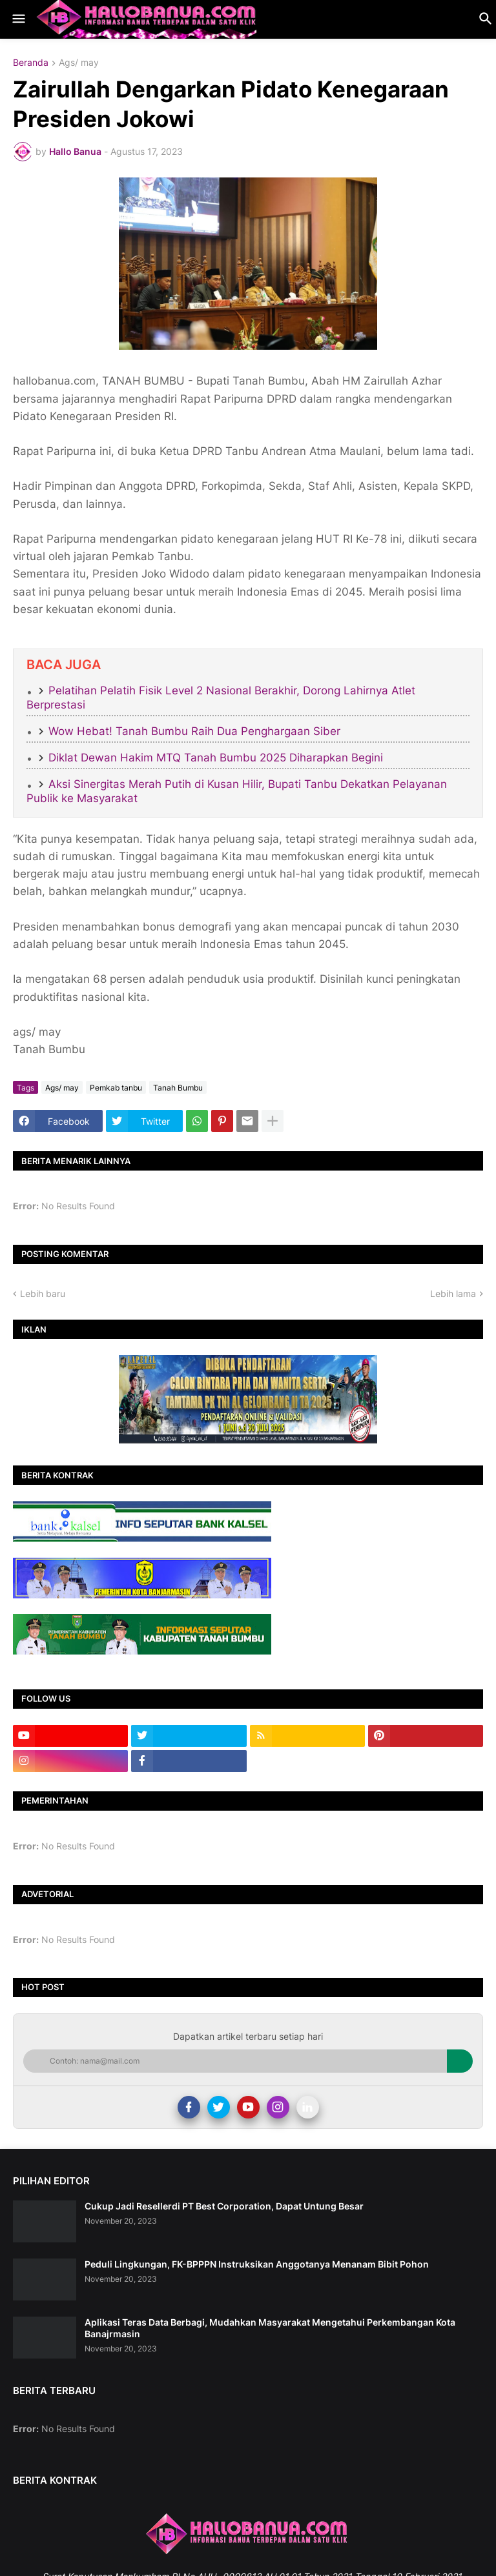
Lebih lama (453, 1293)
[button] (18, 19)
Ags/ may (79, 63)
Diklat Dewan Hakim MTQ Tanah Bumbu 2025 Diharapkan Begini (215, 757)
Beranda (30, 63)
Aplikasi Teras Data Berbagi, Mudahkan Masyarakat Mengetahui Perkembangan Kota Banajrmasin (270, 2328)
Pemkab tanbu (116, 1087)
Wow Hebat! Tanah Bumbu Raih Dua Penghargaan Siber (194, 731)
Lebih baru (42, 1293)
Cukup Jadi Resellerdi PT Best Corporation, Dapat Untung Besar (224, 2205)
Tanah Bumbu (178, 1087)
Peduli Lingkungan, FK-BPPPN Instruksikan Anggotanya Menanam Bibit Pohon (257, 2264)
